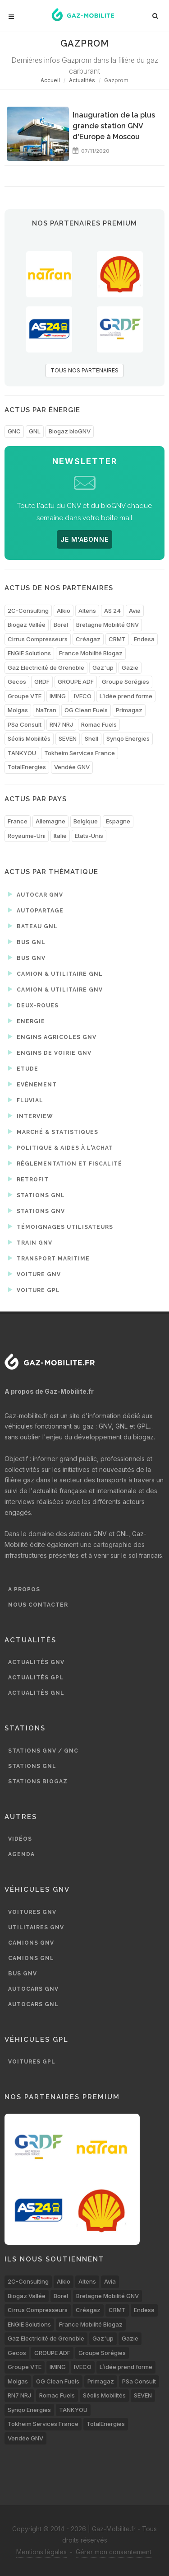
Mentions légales (41, 2552)
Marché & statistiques (53, 1132)
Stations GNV (36, 1211)
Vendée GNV (72, 767)
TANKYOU (22, 753)
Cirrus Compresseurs (38, 639)
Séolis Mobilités (29, 738)
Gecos (17, 681)
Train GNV (30, 1242)
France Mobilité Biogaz (91, 653)
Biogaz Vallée (27, 624)
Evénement (32, 1084)
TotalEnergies (27, 767)
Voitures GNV (32, 1912)
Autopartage (36, 910)
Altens (87, 610)
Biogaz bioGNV (70, 431)
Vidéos (20, 1839)
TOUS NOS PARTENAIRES (84, 370)
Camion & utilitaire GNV (55, 989)
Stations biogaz (38, 1781)
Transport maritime (49, 1258)
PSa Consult (24, 724)
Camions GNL (31, 1958)
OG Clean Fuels (86, 710)
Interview (30, 1116)
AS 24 (112, 610)
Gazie (130, 667)
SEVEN (68, 738)
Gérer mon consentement (113, 2552)
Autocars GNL (33, 2004)
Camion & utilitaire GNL (55, 973)
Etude (23, 1068)
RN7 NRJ (61, 724)
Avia (135, 610)
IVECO (82, 696)
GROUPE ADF (76, 681)
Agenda (21, 1854)
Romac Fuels (99, 724)
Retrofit (28, 1179)
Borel (61, 624)
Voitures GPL (31, 2062)
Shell (91, 738)
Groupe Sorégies (125, 681)
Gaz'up (103, 667)
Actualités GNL (36, 1693)
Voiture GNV (34, 1274)
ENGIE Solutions (29, 653)
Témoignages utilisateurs (60, 1226)
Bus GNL (27, 942)
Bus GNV (27, 958)
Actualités (82, 80)
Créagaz (88, 639)
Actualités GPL (36, 1677)
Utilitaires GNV (36, 1927)
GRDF (42, 681)
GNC (14, 431)
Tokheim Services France (79, 753)
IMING (58, 696)
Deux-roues (33, 1005)
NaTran (46, 710)
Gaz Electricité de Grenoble (46, 667)
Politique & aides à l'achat (60, 1147)
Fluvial (25, 1100)
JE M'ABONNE (84, 539)
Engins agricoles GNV (52, 1037)
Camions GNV (31, 1943)
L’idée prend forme (126, 696)
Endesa (144, 639)
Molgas (18, 710)
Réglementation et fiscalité (65, 1163)
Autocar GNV (35, 894)
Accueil (50, 80)
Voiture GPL (34, 1290)
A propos (24, 1589)
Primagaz (129, 710)
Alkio (63, 610)
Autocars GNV (33, 1989)
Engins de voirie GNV (49, 1052)
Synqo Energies (128, 738)
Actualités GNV (36, 1662)
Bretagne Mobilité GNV (107, 624)
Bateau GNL (33, 926)
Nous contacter (38, 1605)
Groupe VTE (24, 696)
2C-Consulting (28, 610)
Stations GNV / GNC (43, 1751)
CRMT (117, 639)
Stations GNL (36, 1195)
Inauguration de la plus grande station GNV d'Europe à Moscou (114, 126)
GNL (35, 431)
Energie (26, 1021)
